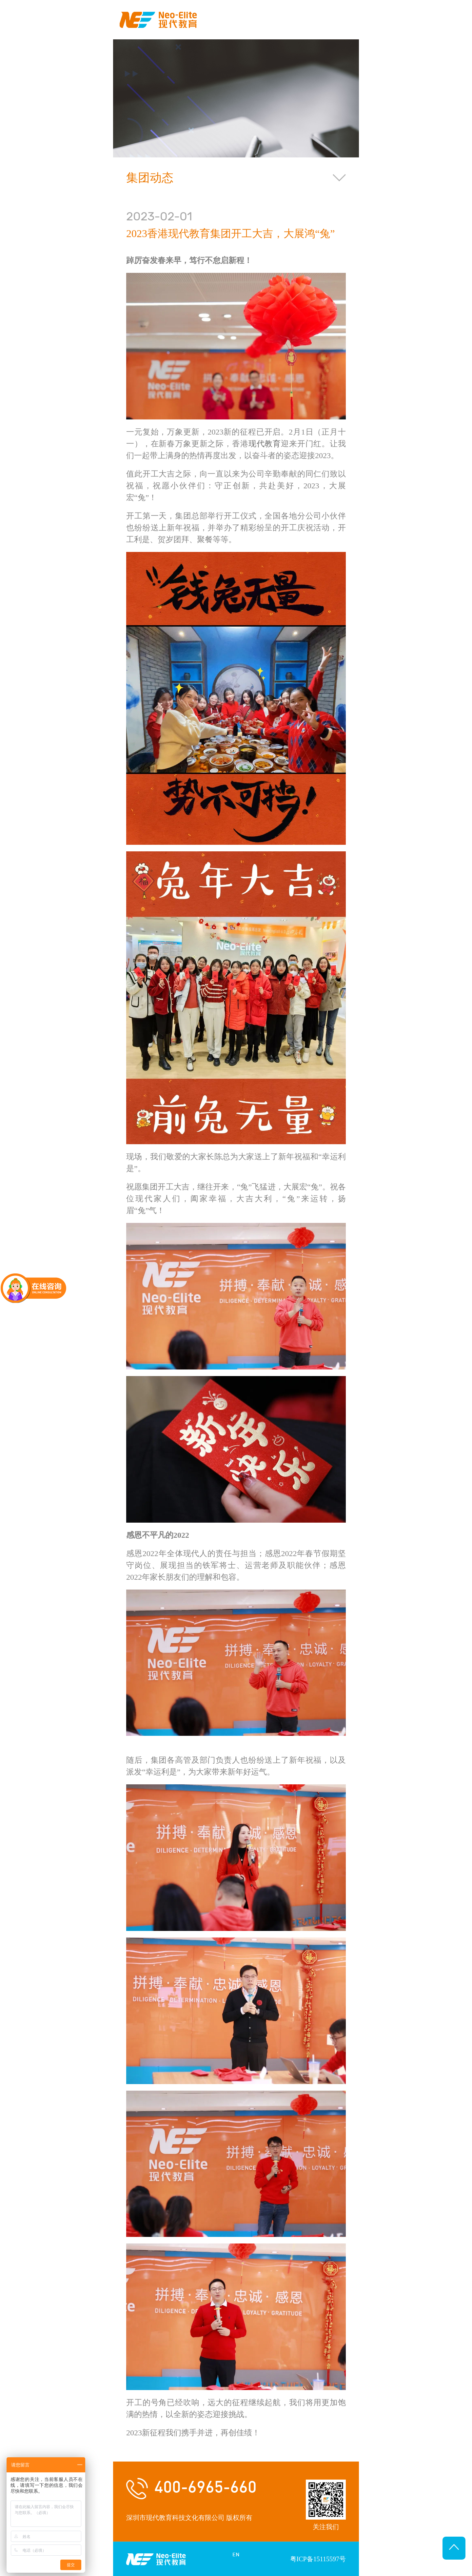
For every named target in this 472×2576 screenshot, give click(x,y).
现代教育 (264, 443)
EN (236, 2555)
